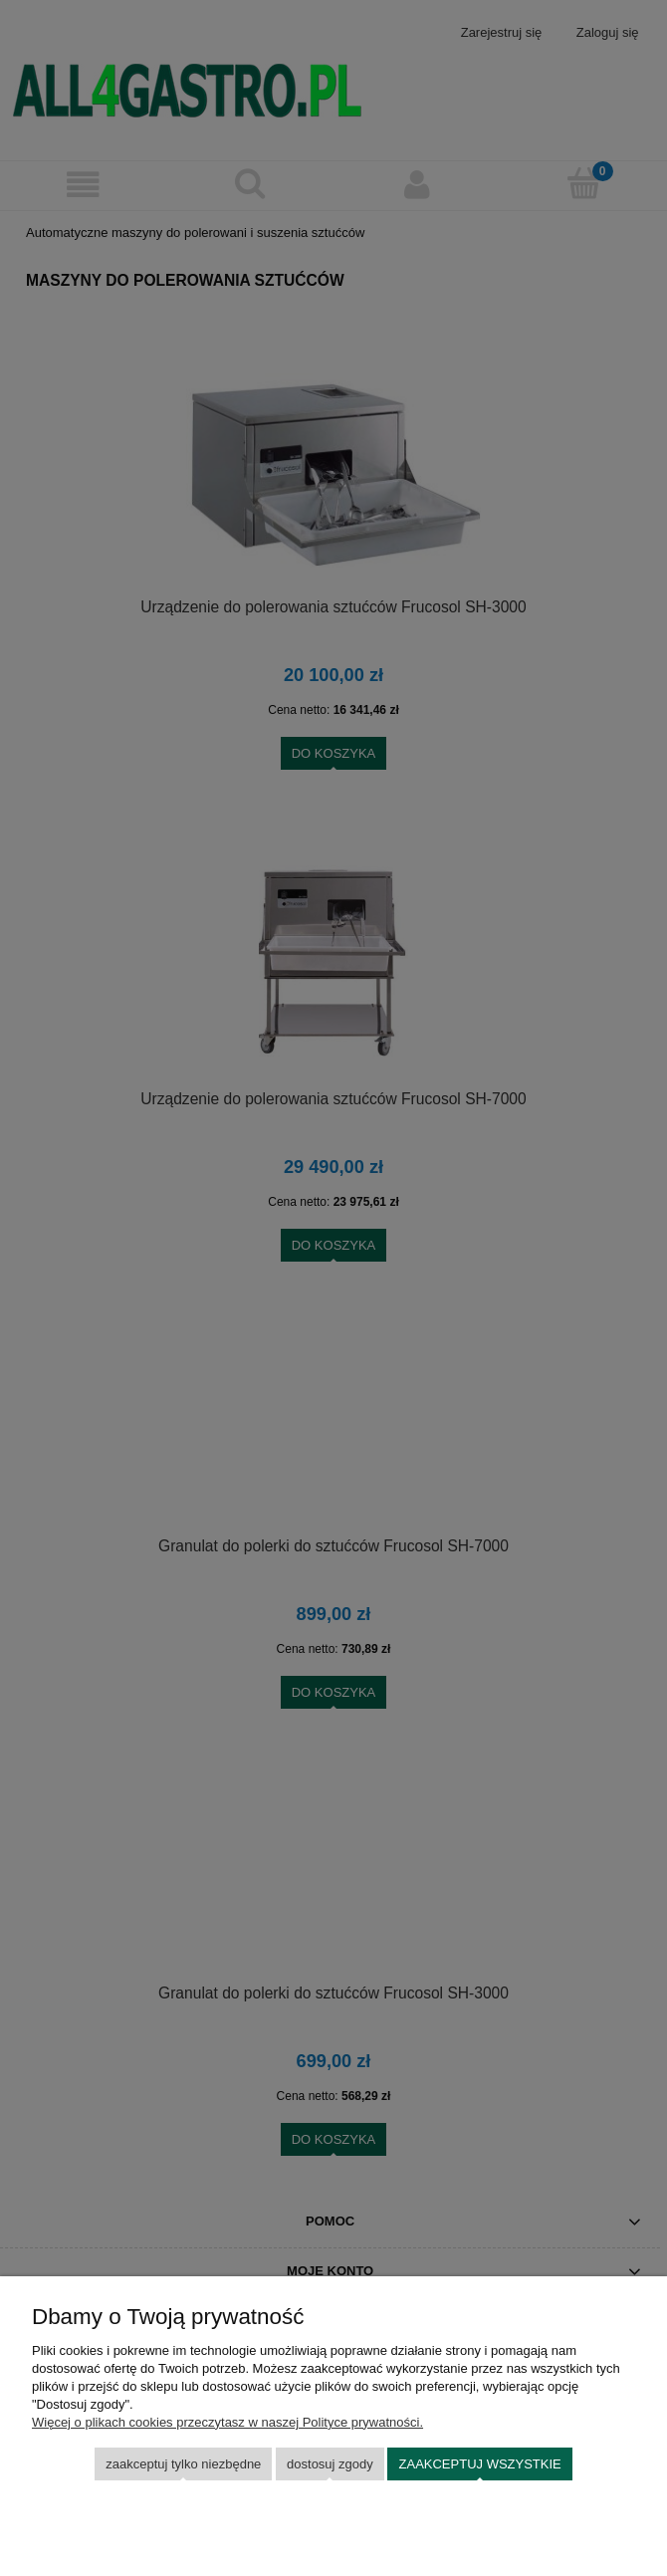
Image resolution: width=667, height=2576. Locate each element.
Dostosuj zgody (330, 2464)
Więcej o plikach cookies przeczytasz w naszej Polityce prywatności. (227, 2422)
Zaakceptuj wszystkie (480, 2464)
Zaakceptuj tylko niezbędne (183, 2464)
